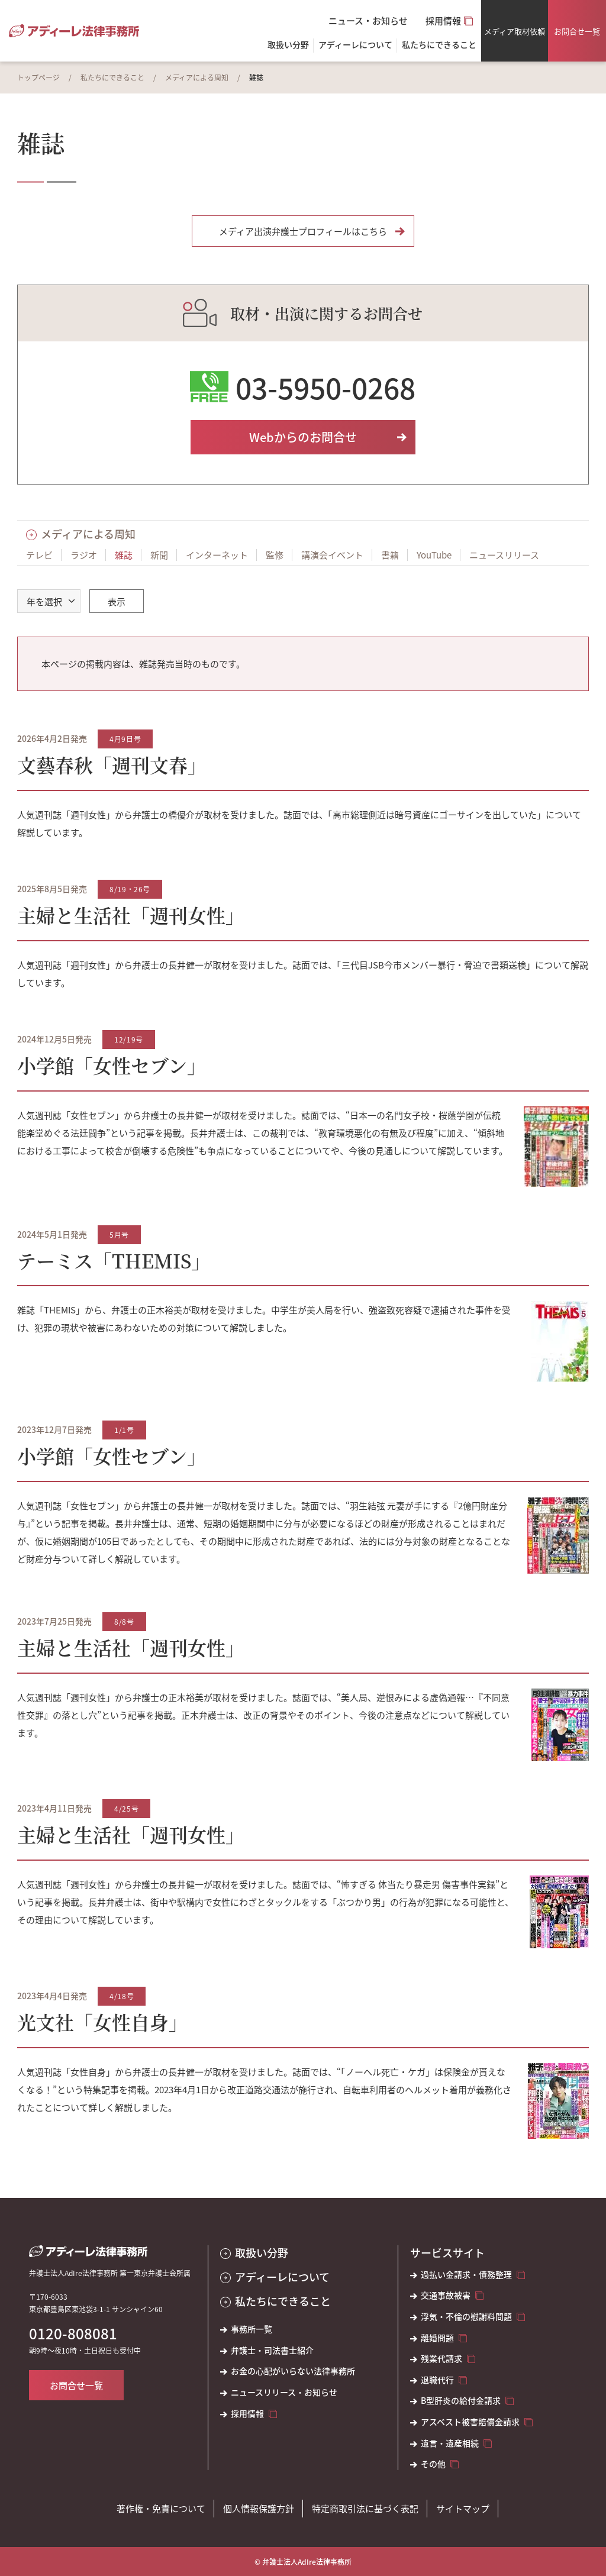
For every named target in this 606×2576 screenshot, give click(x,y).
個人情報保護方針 (258, 2508)
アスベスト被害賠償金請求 (470, 2421)
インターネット (217, 554)
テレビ (39, 554)
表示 (116, 601)
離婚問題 (437, 2337)
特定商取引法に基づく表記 (365, 2508)
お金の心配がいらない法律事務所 (293, 2371)
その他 (433, 2464)
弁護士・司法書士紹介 (272, 2350)
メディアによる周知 (196, 77)
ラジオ (83, 554)
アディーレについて (282, 2277)
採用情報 (443, 20)
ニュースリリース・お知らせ (284, 2392)
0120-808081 (73, 2333)
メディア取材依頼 (514, 31)
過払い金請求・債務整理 (466, 2274)
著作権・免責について (161, 2508)
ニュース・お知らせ (368, 20)
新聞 (159, 554)
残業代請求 (441, 2358)
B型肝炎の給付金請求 (461, 2400)
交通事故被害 (445, 2295)
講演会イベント (332, 554)
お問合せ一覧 (577, 31)
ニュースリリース (504, 554)
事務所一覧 (251, 2329)
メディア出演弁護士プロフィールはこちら (303, 231)
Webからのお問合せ (303, 437)
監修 (274, 554)
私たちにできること (112, 77)
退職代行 (437, 2379)
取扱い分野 (288, 45)
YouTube (434, 554)
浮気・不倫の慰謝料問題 (466, 2316)
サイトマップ (462, 2508)
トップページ (38, 77)
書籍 (390, 554)
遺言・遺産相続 (450, 2443)
